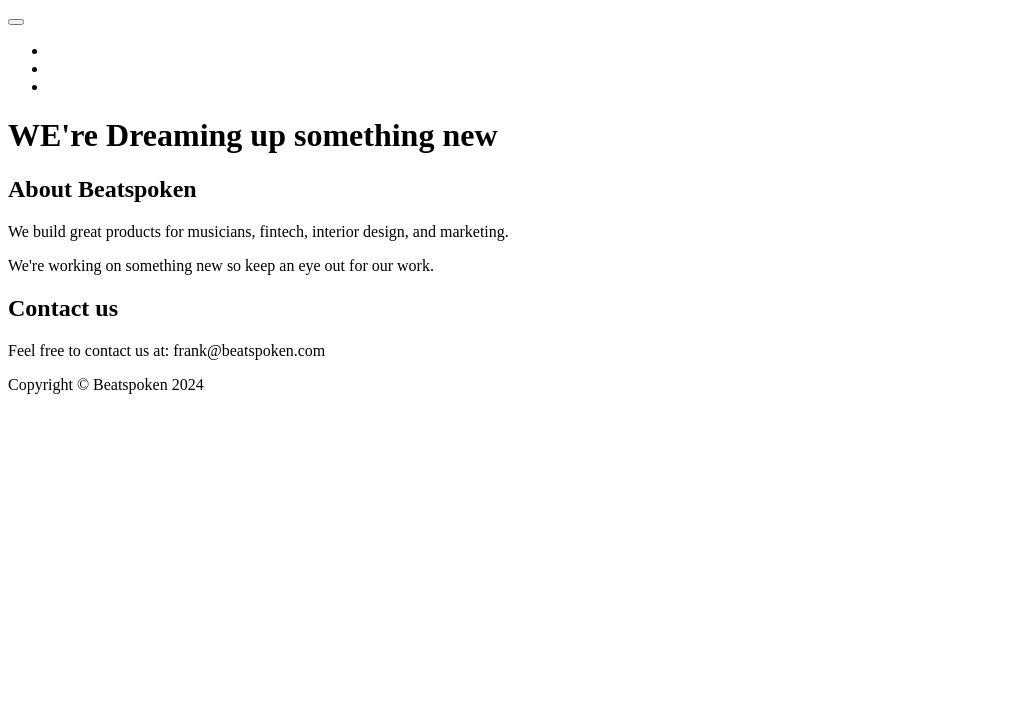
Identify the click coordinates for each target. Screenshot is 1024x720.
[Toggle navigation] (16, 22)
